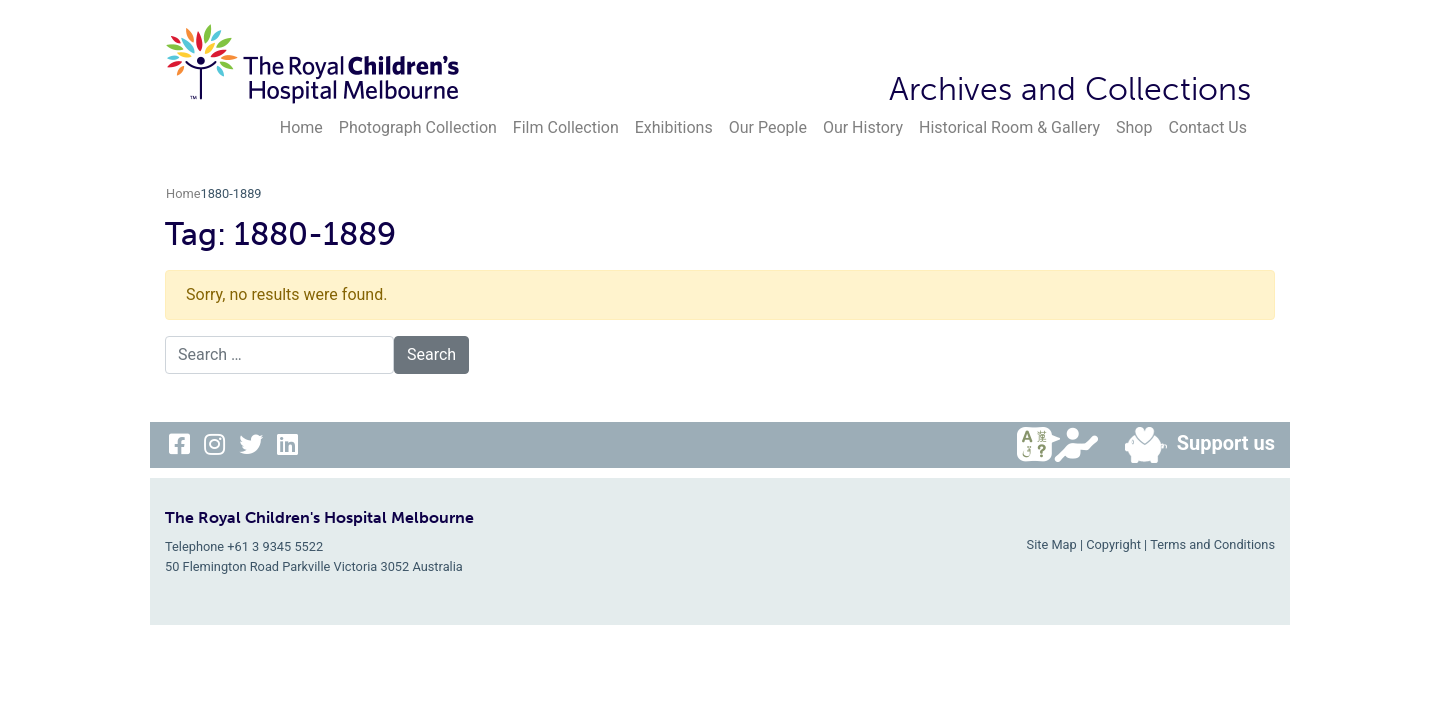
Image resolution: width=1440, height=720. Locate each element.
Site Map (1052, 544)
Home (301, 127)
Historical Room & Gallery (1009, 127)
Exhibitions (674, 127)
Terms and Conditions (1212, 544)
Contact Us (1207, 127)
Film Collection (566, 127)
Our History (863, 127)
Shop (1134, 127)
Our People (768, 127)
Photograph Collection (418, 127)
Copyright (1113, 544)
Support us (1191, 445)
